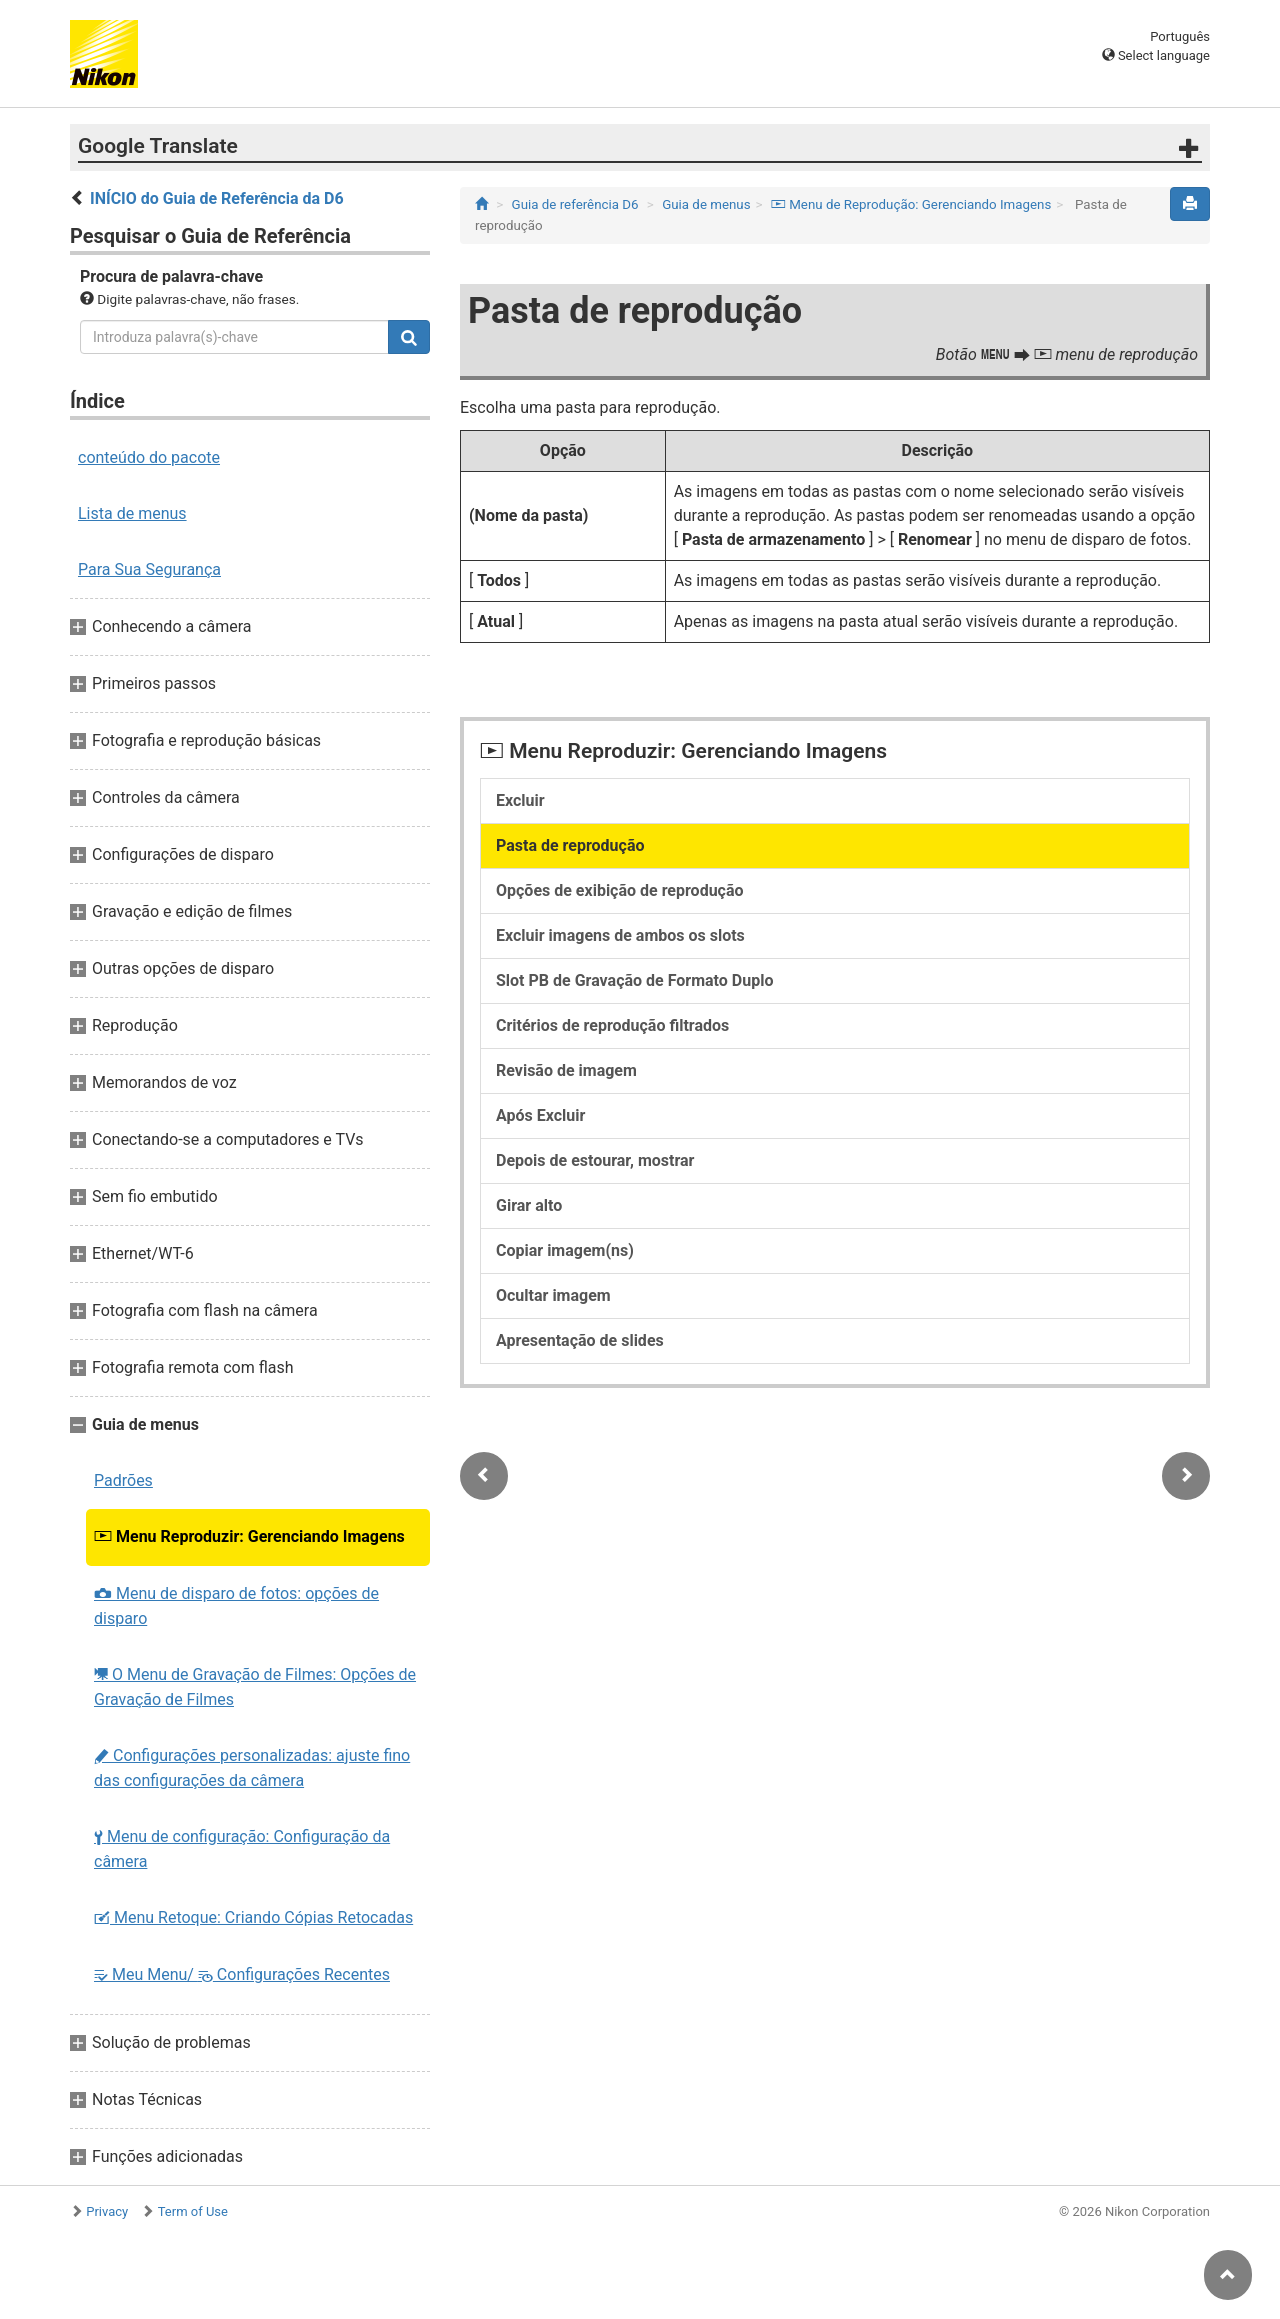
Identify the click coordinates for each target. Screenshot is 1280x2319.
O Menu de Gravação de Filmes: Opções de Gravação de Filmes (255, 1687)
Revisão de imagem (566, 1070)
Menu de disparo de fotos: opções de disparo (236, 1606)
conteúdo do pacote (149, 457)
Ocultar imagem (553, 1295)
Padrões (123, 1480)
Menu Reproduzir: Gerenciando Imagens (249, 1536)
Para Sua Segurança (149, 569)
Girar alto (529, 1205)
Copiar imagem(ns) (565, 1250)
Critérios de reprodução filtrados (612, 1025)
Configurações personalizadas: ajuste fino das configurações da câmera (252, 1768)
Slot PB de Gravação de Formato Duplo (634, 980)
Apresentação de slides (580, 1340)
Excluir (520, 800)
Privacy (107, 2211)
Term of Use (193, 2211)
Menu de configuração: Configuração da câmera (242, 1849)
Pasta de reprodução (570, 845)
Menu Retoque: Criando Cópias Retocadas (253, 1917)
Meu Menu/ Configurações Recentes (242, 1974)
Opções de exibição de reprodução (620, 890)
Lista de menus (132, 513)
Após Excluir (540, 1115)
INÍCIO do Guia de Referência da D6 (217, 198)
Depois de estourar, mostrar (595, 1160)
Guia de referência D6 (575, 204)
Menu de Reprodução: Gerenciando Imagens (911, 204)
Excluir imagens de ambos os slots (620, 935)
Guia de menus (706, 204)
